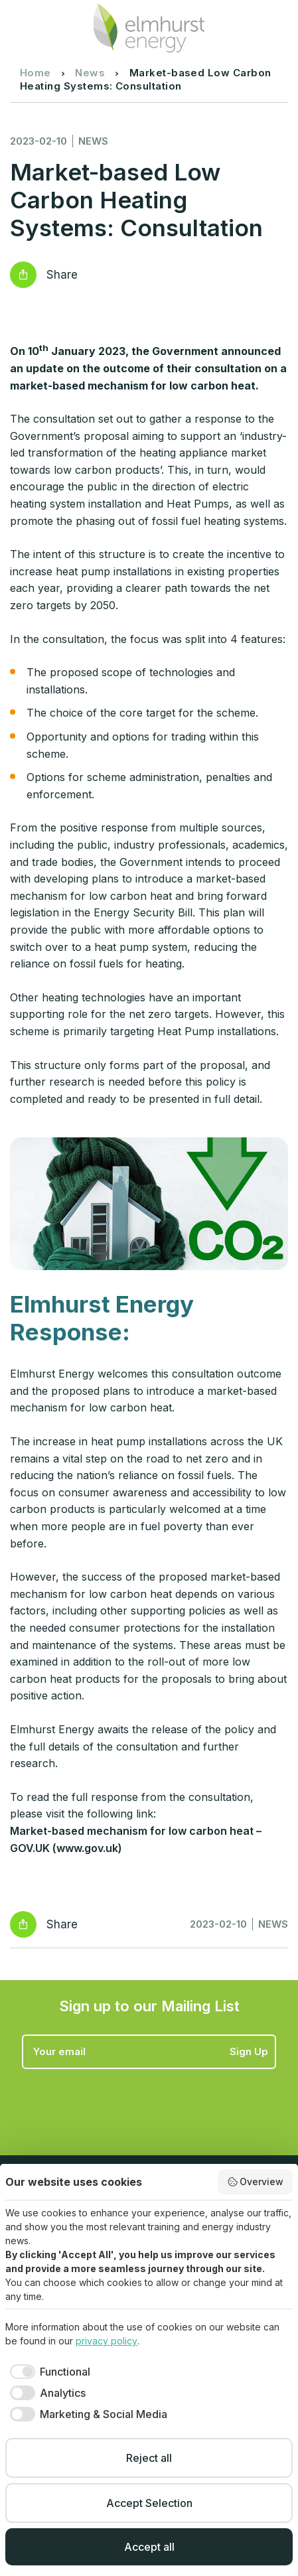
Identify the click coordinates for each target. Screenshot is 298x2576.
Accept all (149, 2546)
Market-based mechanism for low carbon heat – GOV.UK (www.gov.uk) (135, 1839)
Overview (255, 2182)
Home (35, 72)
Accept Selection (149, 2503)
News (90, 72)
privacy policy (106, 2340)
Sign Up (249, 2051)
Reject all (149, 2458)
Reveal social (23, 274)
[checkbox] (47, 2372)
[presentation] (123, 2101)
